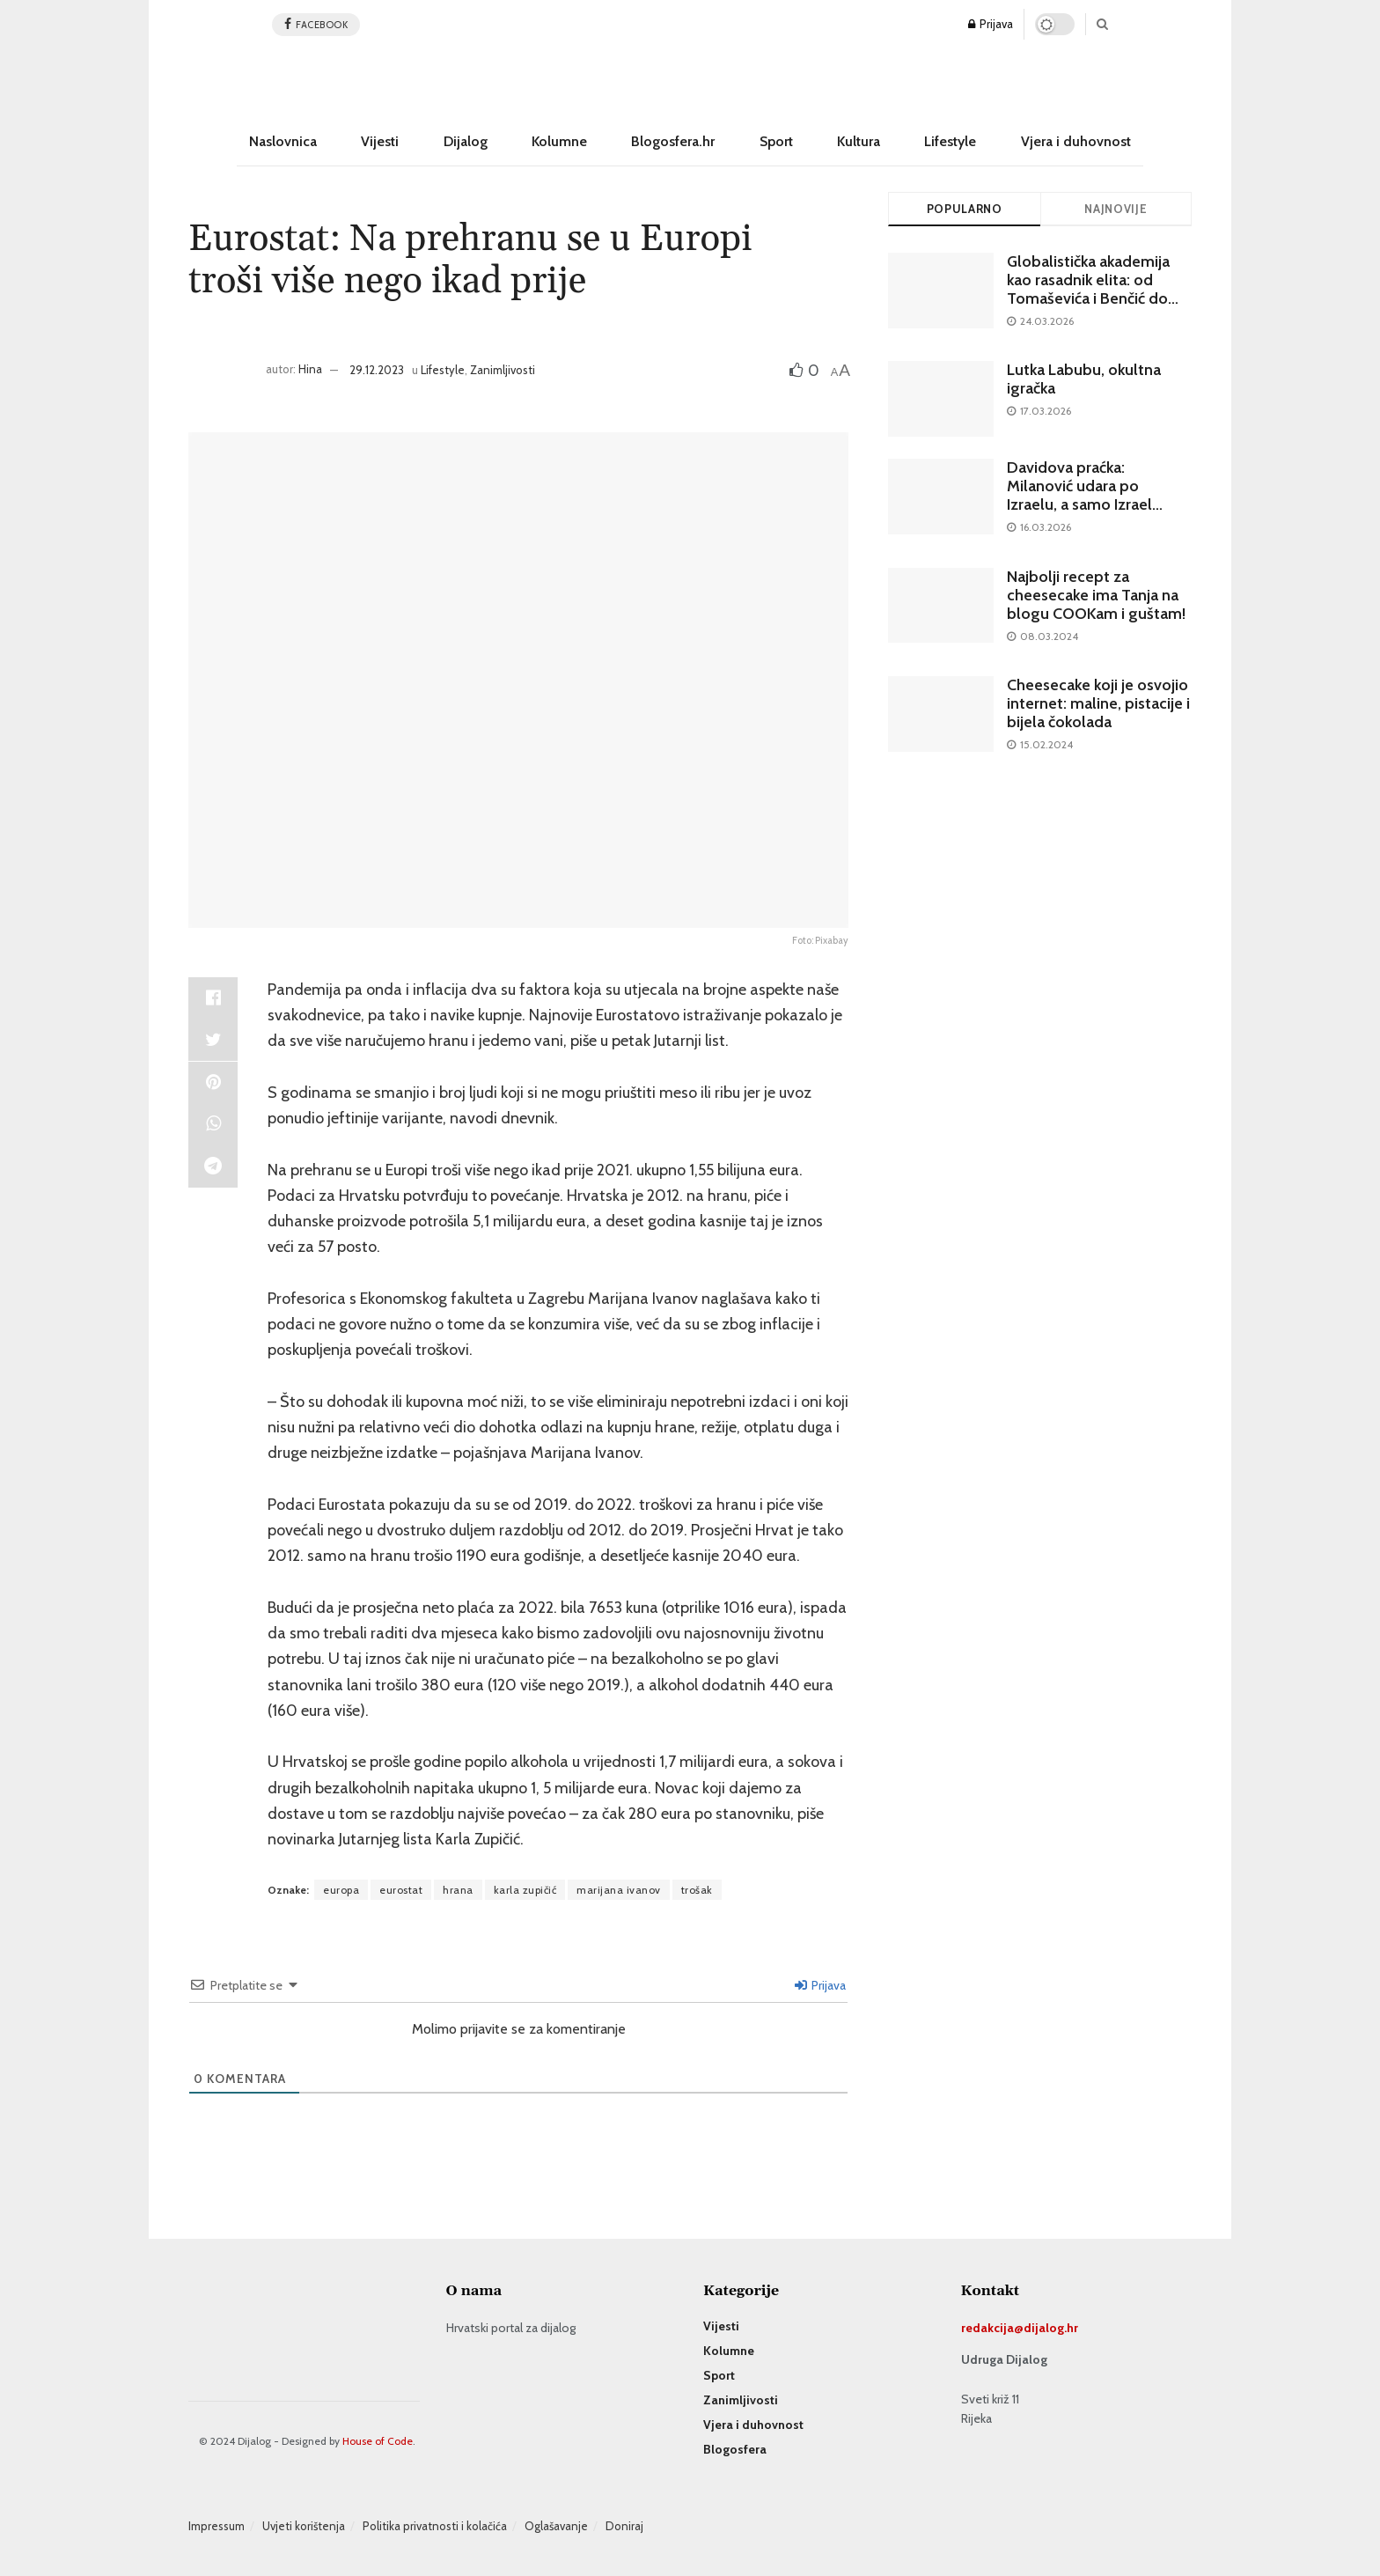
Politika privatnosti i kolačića (435, 2526)
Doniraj (624, 2526)
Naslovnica (283, 141)
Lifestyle (950, 141)
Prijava (990, 24)
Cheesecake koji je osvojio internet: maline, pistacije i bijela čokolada (1098, 703)
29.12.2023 (376, 370)
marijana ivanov (618, 1889)
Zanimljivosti (502, 370)
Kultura (858, 141)
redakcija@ (992, 2328)
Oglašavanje (556, 2526)
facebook (316, 24)
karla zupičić (525, 1889)
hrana (458, 1889)
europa (341, 1889)
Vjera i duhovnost (1076, 141)
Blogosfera (735, 2449)
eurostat (400, 1889)
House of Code (377, 2440)
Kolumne (559, 141)
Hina (310, 370)
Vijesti (380, 141)
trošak (697, 1889)
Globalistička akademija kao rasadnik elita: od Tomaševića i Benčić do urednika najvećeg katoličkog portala (1088, 298)
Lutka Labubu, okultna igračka (1084, 379)
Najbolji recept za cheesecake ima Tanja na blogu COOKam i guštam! (1096, 595)
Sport (776, 141)
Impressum (216, 2526)
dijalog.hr (1051, 2328)
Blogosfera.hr (673, 141)
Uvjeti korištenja (303, 2526)
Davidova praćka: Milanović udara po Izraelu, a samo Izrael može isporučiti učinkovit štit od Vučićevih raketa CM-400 (1093, 514)
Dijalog (466, 141)
